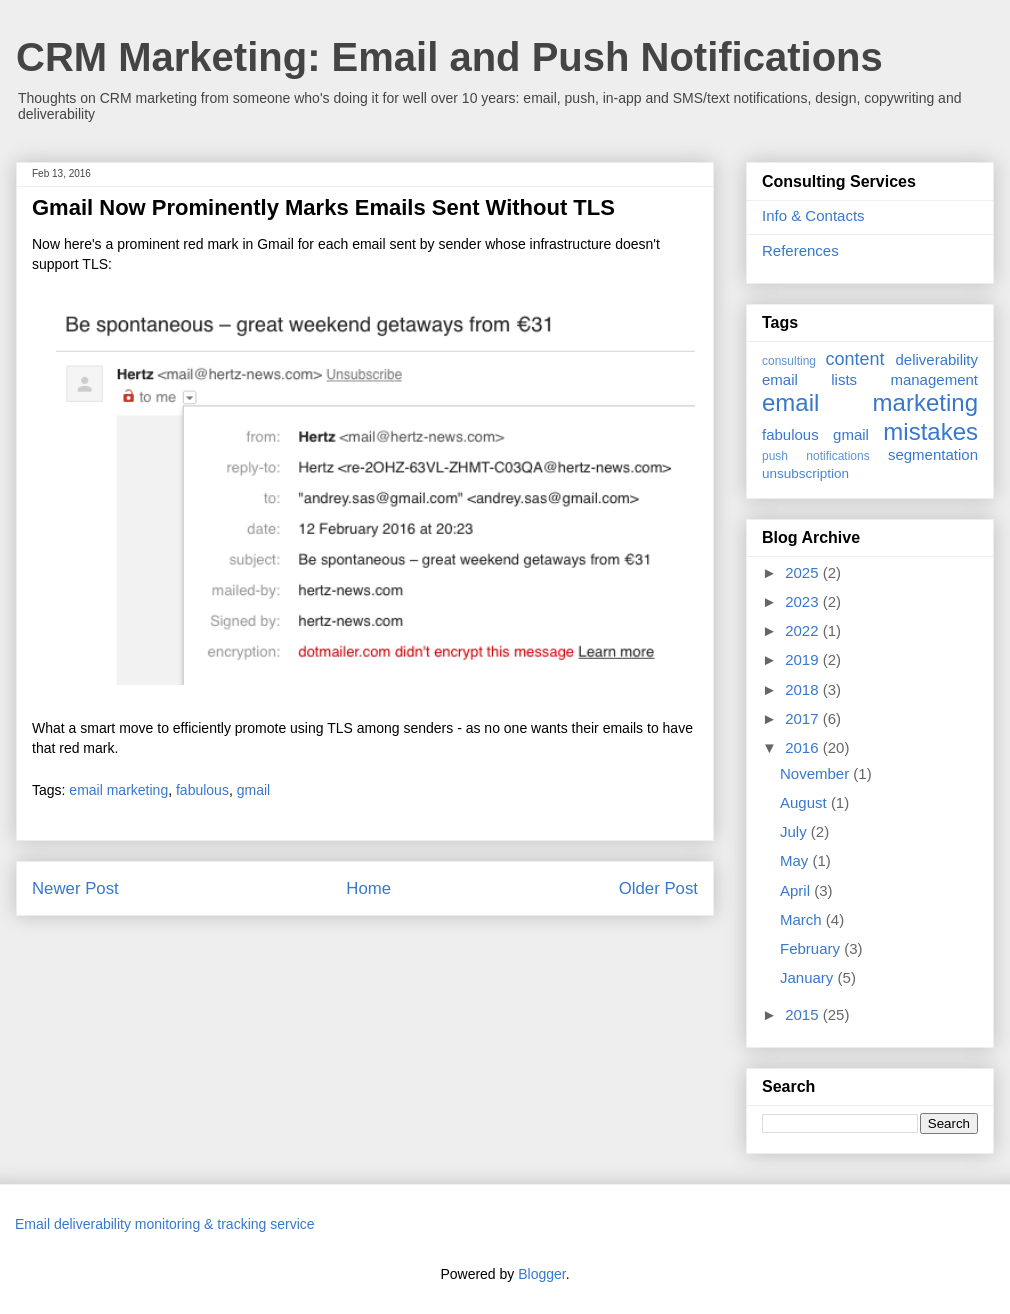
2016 (804, 747)
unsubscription (805, 473)
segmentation (933, 454)
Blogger (541, 1274)
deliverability (936, 359)
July (795, 831)
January (809, 977)
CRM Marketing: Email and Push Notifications (449, 57)
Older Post (658, 888)
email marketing (118, 790)
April (797, 890)
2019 (804, 659)
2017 (804, 718)
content (854, 359)
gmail (253, 790)
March (803, 919)
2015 (804, 1014)
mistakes (930, 431)
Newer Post (75, 888)
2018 (804, 689)
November (816, 773)
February (812, 948)
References (800, 250)
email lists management (870, 379)
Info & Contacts (813, 215)
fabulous (202, 790)
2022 (804, 630)
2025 (804, 572)
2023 (804, 601)
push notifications (816, 456)
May (796, 860)
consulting (789, 361)
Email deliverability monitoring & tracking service (165, 1224)
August (805, 802)
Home (368, 888)
